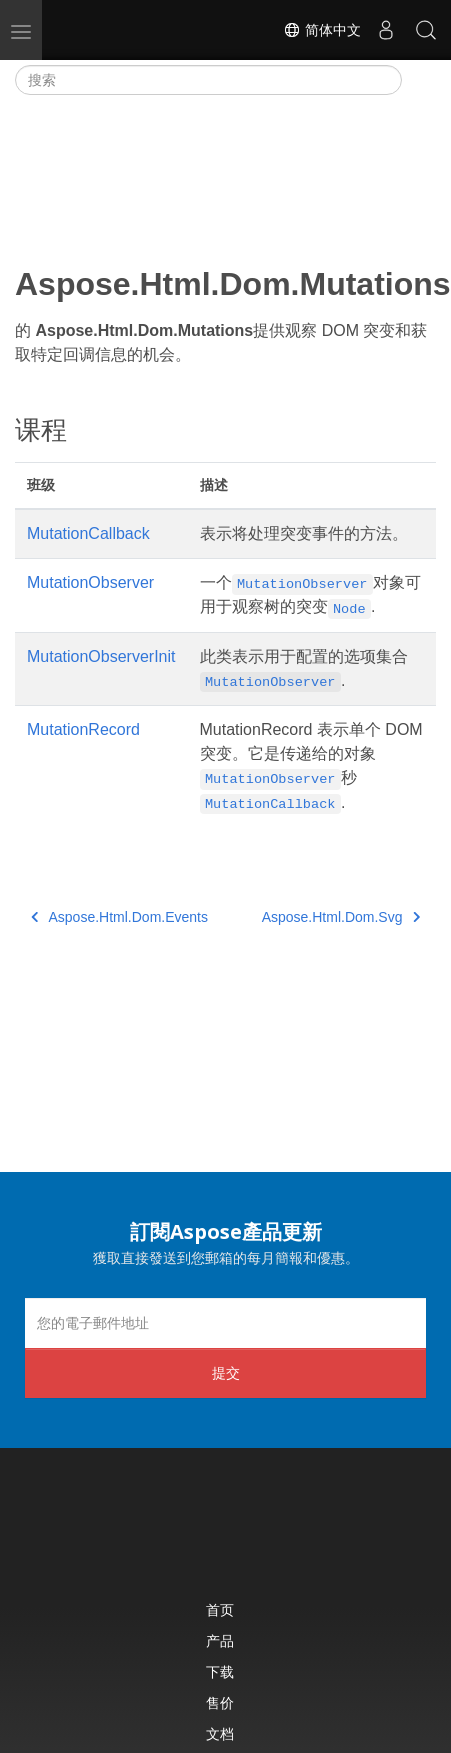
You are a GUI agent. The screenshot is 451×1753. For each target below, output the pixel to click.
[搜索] (208, 80)
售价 (220, 1702)
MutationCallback (88, 533)
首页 (220, 1609)
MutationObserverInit (101, 656)
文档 (220, 1733)
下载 (220, 1671)
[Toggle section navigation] (419, 80)
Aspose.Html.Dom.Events (119, 917)
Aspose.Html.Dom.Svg (341, 917)
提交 (226, 1372)
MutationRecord (83, 729)
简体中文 (322, 30)
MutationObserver (90, 582)
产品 (220, 1640)
